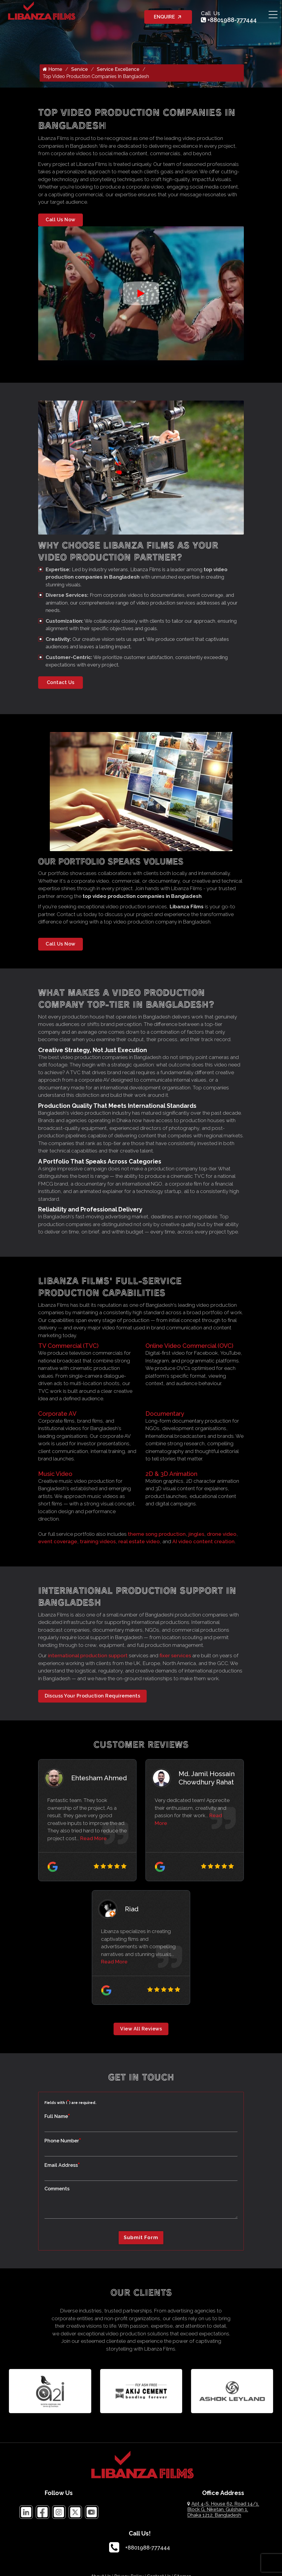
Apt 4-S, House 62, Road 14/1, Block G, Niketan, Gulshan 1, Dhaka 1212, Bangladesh (223, 2511)
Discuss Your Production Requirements (92, 1697)
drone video (221, 1535)
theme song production (157, 1535)
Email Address (62, 2167)
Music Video (55, 1475)
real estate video (139, 1543)
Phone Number (62, 2142)
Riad (132, 1910)
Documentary (164, 1415)
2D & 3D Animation (171, 1475)
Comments (56, 2190)
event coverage (57, 1543)
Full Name (57, 2118)
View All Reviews (141, 2030)
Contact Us (61, 684)
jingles (196, 1535)
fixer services (175, 1657)
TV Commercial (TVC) (68, 1347)
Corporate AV (57, 1415)
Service (79, 71)
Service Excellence (118, 71)
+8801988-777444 (229, 20)
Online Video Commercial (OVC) (189, 1347)
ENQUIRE (168, 17)
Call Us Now (60, 221)
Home (52, 71)
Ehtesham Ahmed (99, 1779)
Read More (93, 1840)
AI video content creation (203, 1543)
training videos (98, 1543)
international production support (88, 1657)
